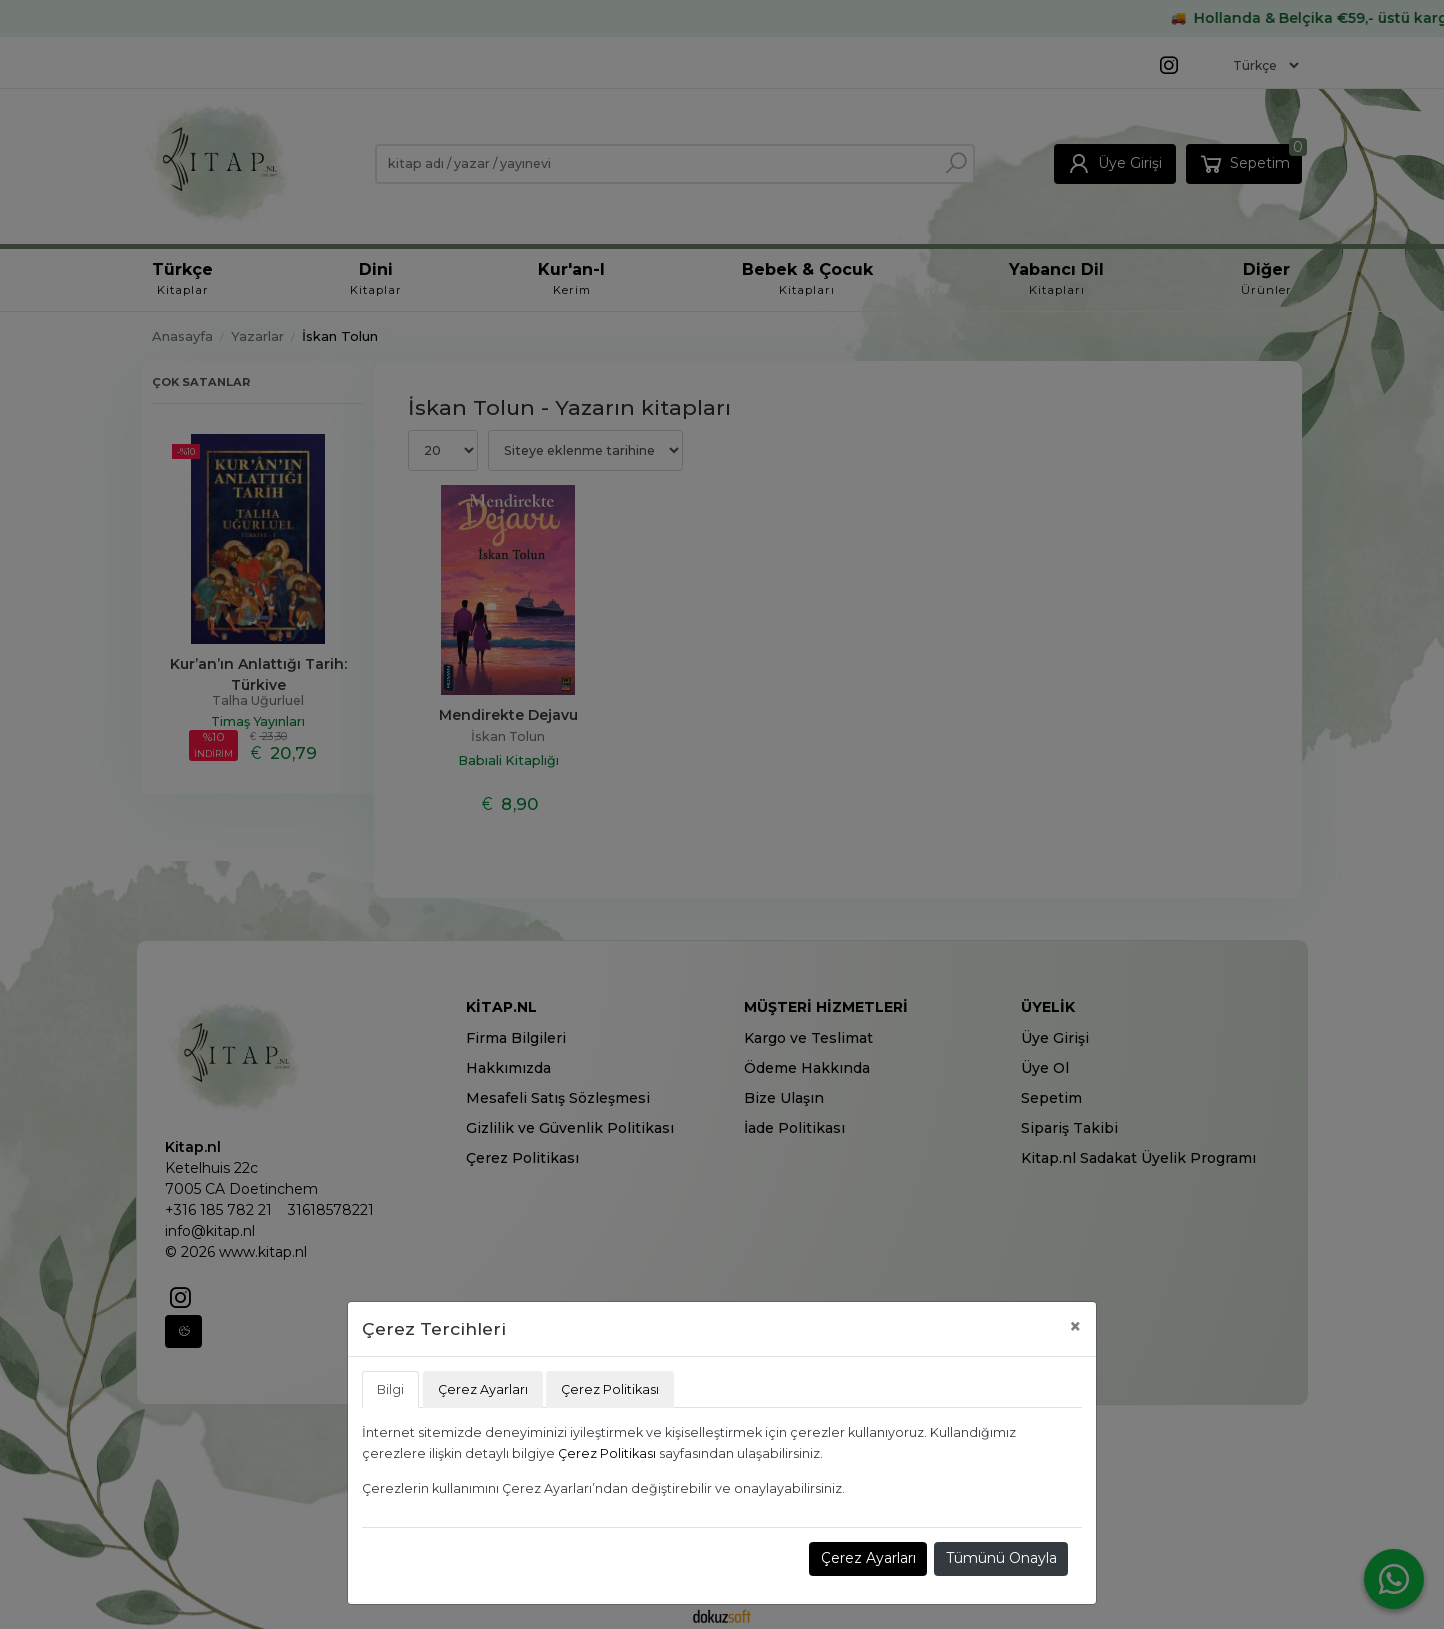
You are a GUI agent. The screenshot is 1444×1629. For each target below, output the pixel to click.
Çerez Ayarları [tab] (483, 1389)
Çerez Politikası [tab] (610, 1389)
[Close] (1075, 1326)
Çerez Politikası (607, 1453)
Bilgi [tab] (390, 1389)
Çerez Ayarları (868, 1558)
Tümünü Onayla (1001, 1558)
